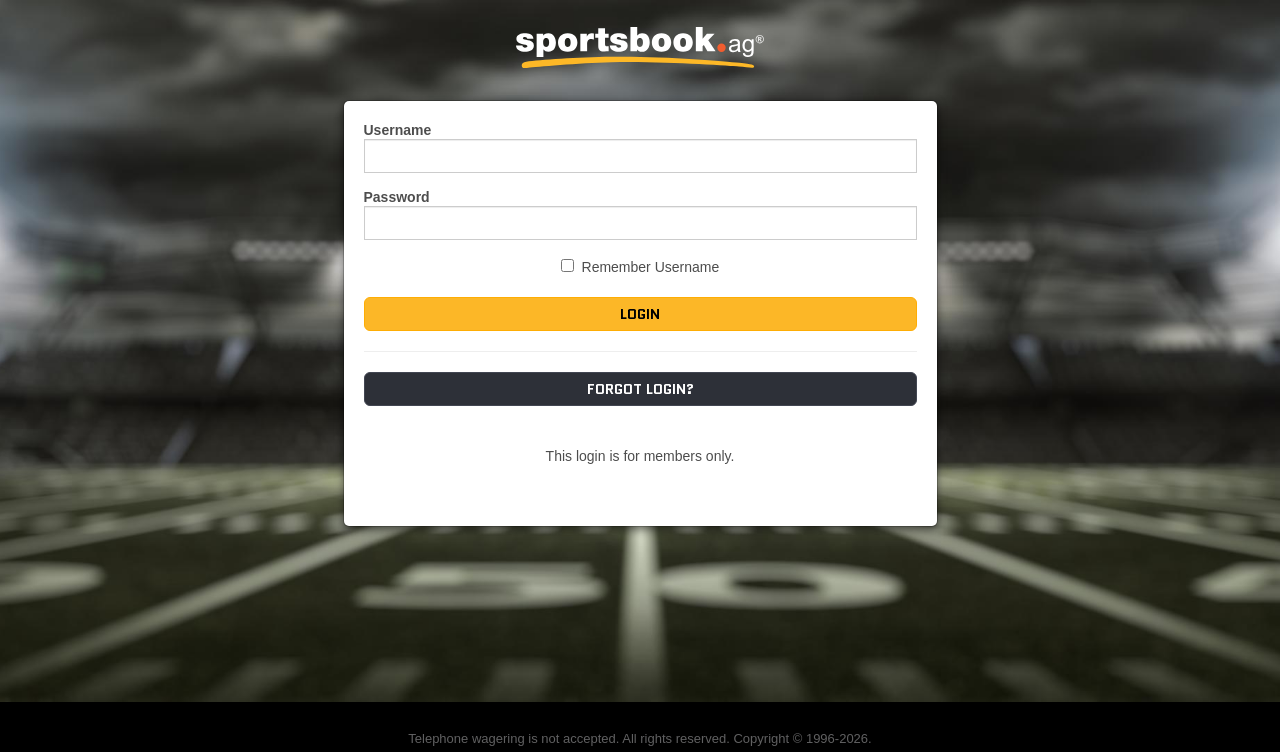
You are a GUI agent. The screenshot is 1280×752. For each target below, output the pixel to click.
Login (640, 314)
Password (397, 197)
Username (398, 130)
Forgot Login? (640, 389)
